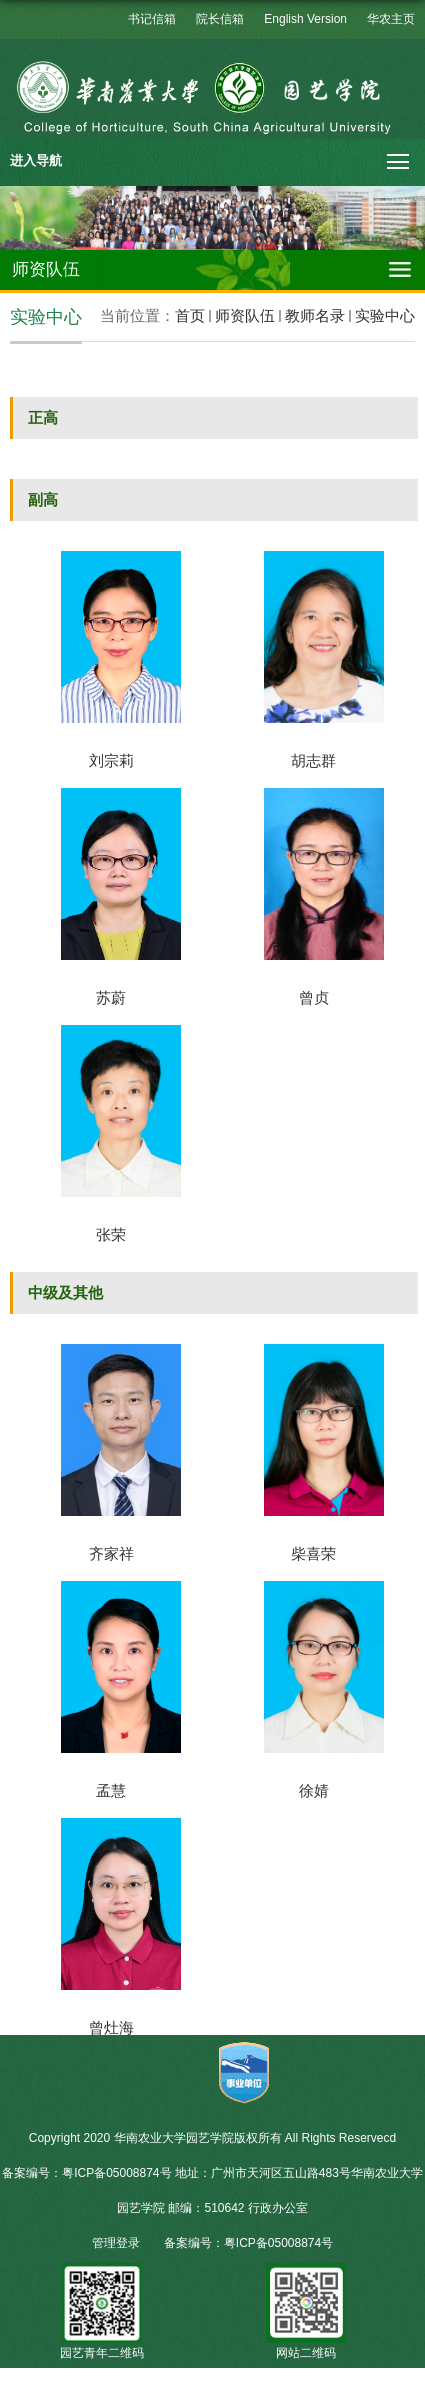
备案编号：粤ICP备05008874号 (248, 2243)
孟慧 (111, 1790)
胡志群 (313, 760)
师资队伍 (245, 315)
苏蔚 (111, 997)
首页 (190, 315)
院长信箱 (220, 19)
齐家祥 (111, 1553)
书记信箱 (152, 19)
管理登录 (116, 2243)
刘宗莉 (111, 760)
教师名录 (315, 315)
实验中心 (385, 315)
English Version (305, 19)
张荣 (111, 1234)
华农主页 (391, 19)
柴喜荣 (313, 1553)
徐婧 (314, 1790)
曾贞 (314, 997)
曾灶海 (111, 2027)
